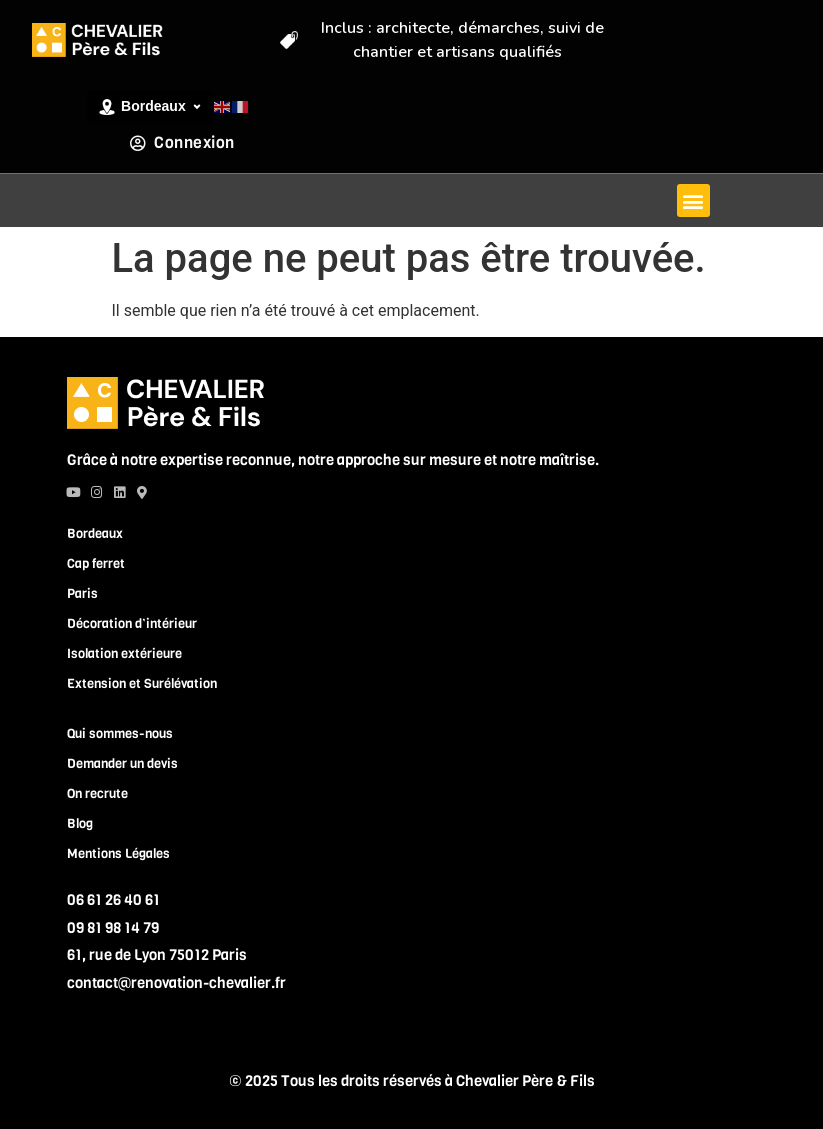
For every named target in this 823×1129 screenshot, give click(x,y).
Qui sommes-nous (120, 733)
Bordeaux (95, 533)
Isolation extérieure (124, 653)
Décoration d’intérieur (132, 623)
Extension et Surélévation (142, 683)
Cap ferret (96, 563)
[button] (693, 200)
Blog (80, 823)
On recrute (97, 793)
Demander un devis (122, 763)
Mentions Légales (118, 853)
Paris (82, 593)
